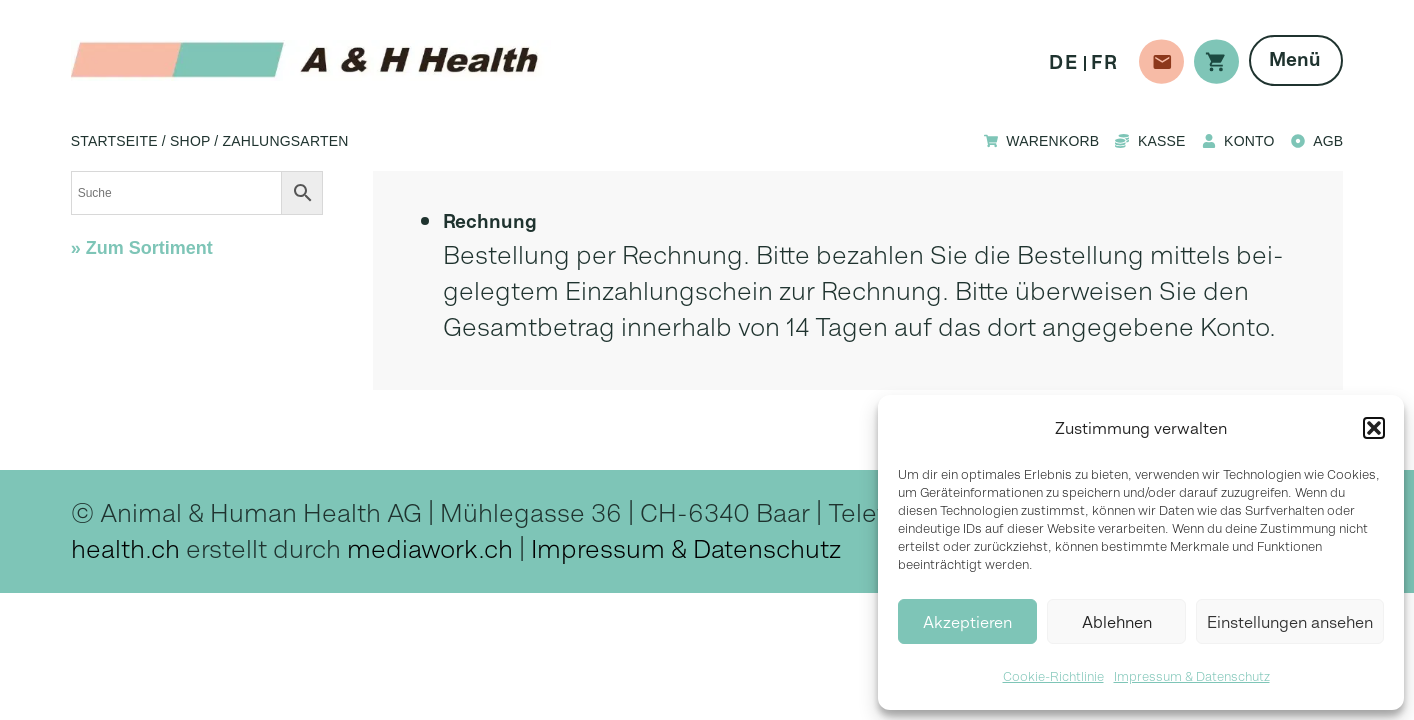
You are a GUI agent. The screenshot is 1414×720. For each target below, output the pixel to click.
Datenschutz (767, 549)
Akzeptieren (967, 622)
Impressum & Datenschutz (1192, 676)
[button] (1374, 428)
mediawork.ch (430, 549)
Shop (190, 141)
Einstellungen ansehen (1290, 622)
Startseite (114, 141)
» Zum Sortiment (142, 248)
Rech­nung (490, 222)
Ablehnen (1117, 622)
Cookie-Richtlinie (1053, 676)
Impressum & (612, 549)
